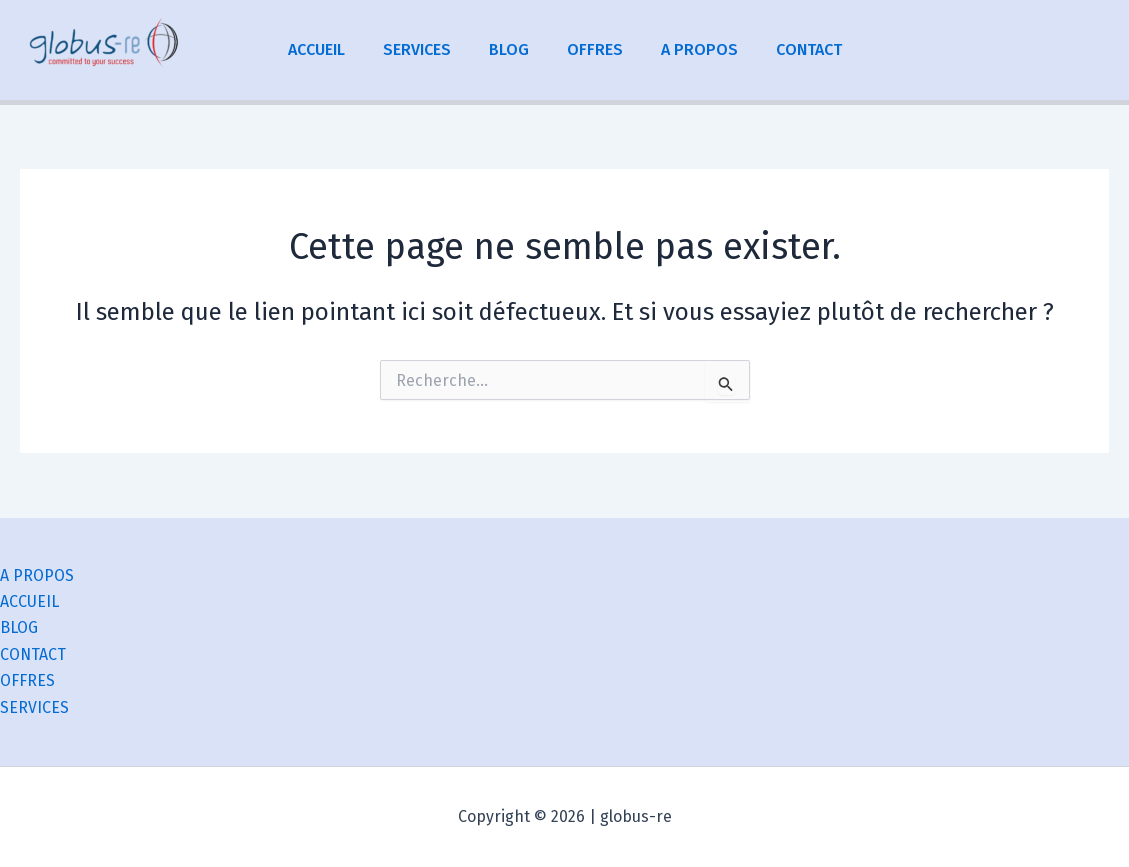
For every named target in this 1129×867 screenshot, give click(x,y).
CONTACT (794, 49)
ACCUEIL (331, 49)
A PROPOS (690, 49)
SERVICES (426, 49)
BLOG (512, 49)
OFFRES (592, 49)
